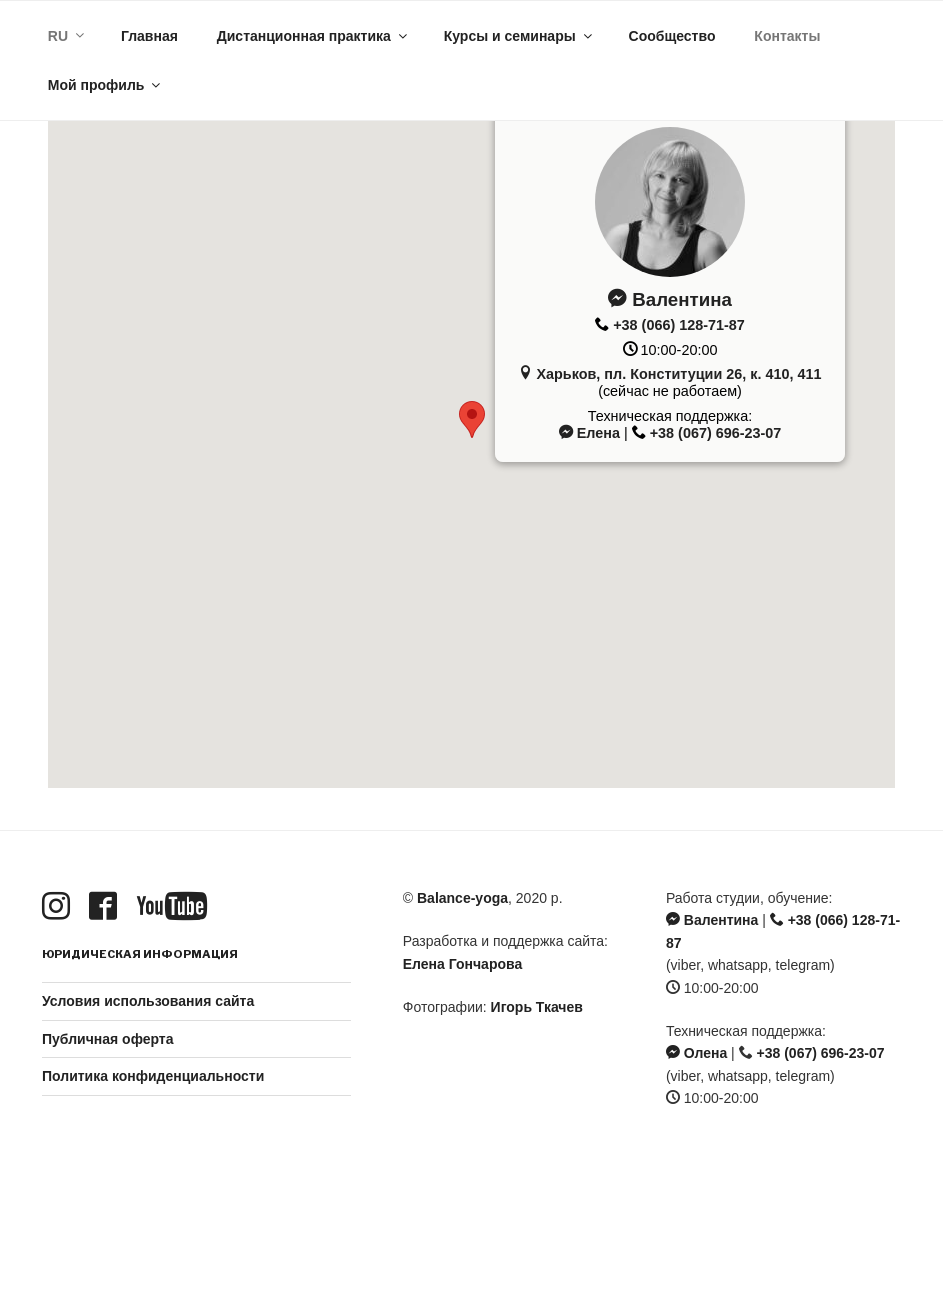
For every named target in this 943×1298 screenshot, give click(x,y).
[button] (472, 419)
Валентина (670, 299)
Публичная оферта (108, 1039)
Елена (589, 433)
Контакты (787, 36)
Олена (696, 1053)
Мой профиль (106, 85)
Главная (149, 36)
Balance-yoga (462, 898)
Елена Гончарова (462, 964)
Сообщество (672, 36)
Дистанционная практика (313, 36)
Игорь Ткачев (537, 1007)
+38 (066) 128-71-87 (679, 325)
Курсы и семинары (519, 36)
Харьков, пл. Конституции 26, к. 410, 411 (669, 374)
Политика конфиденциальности (153, 1076)
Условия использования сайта (148, 1001)
